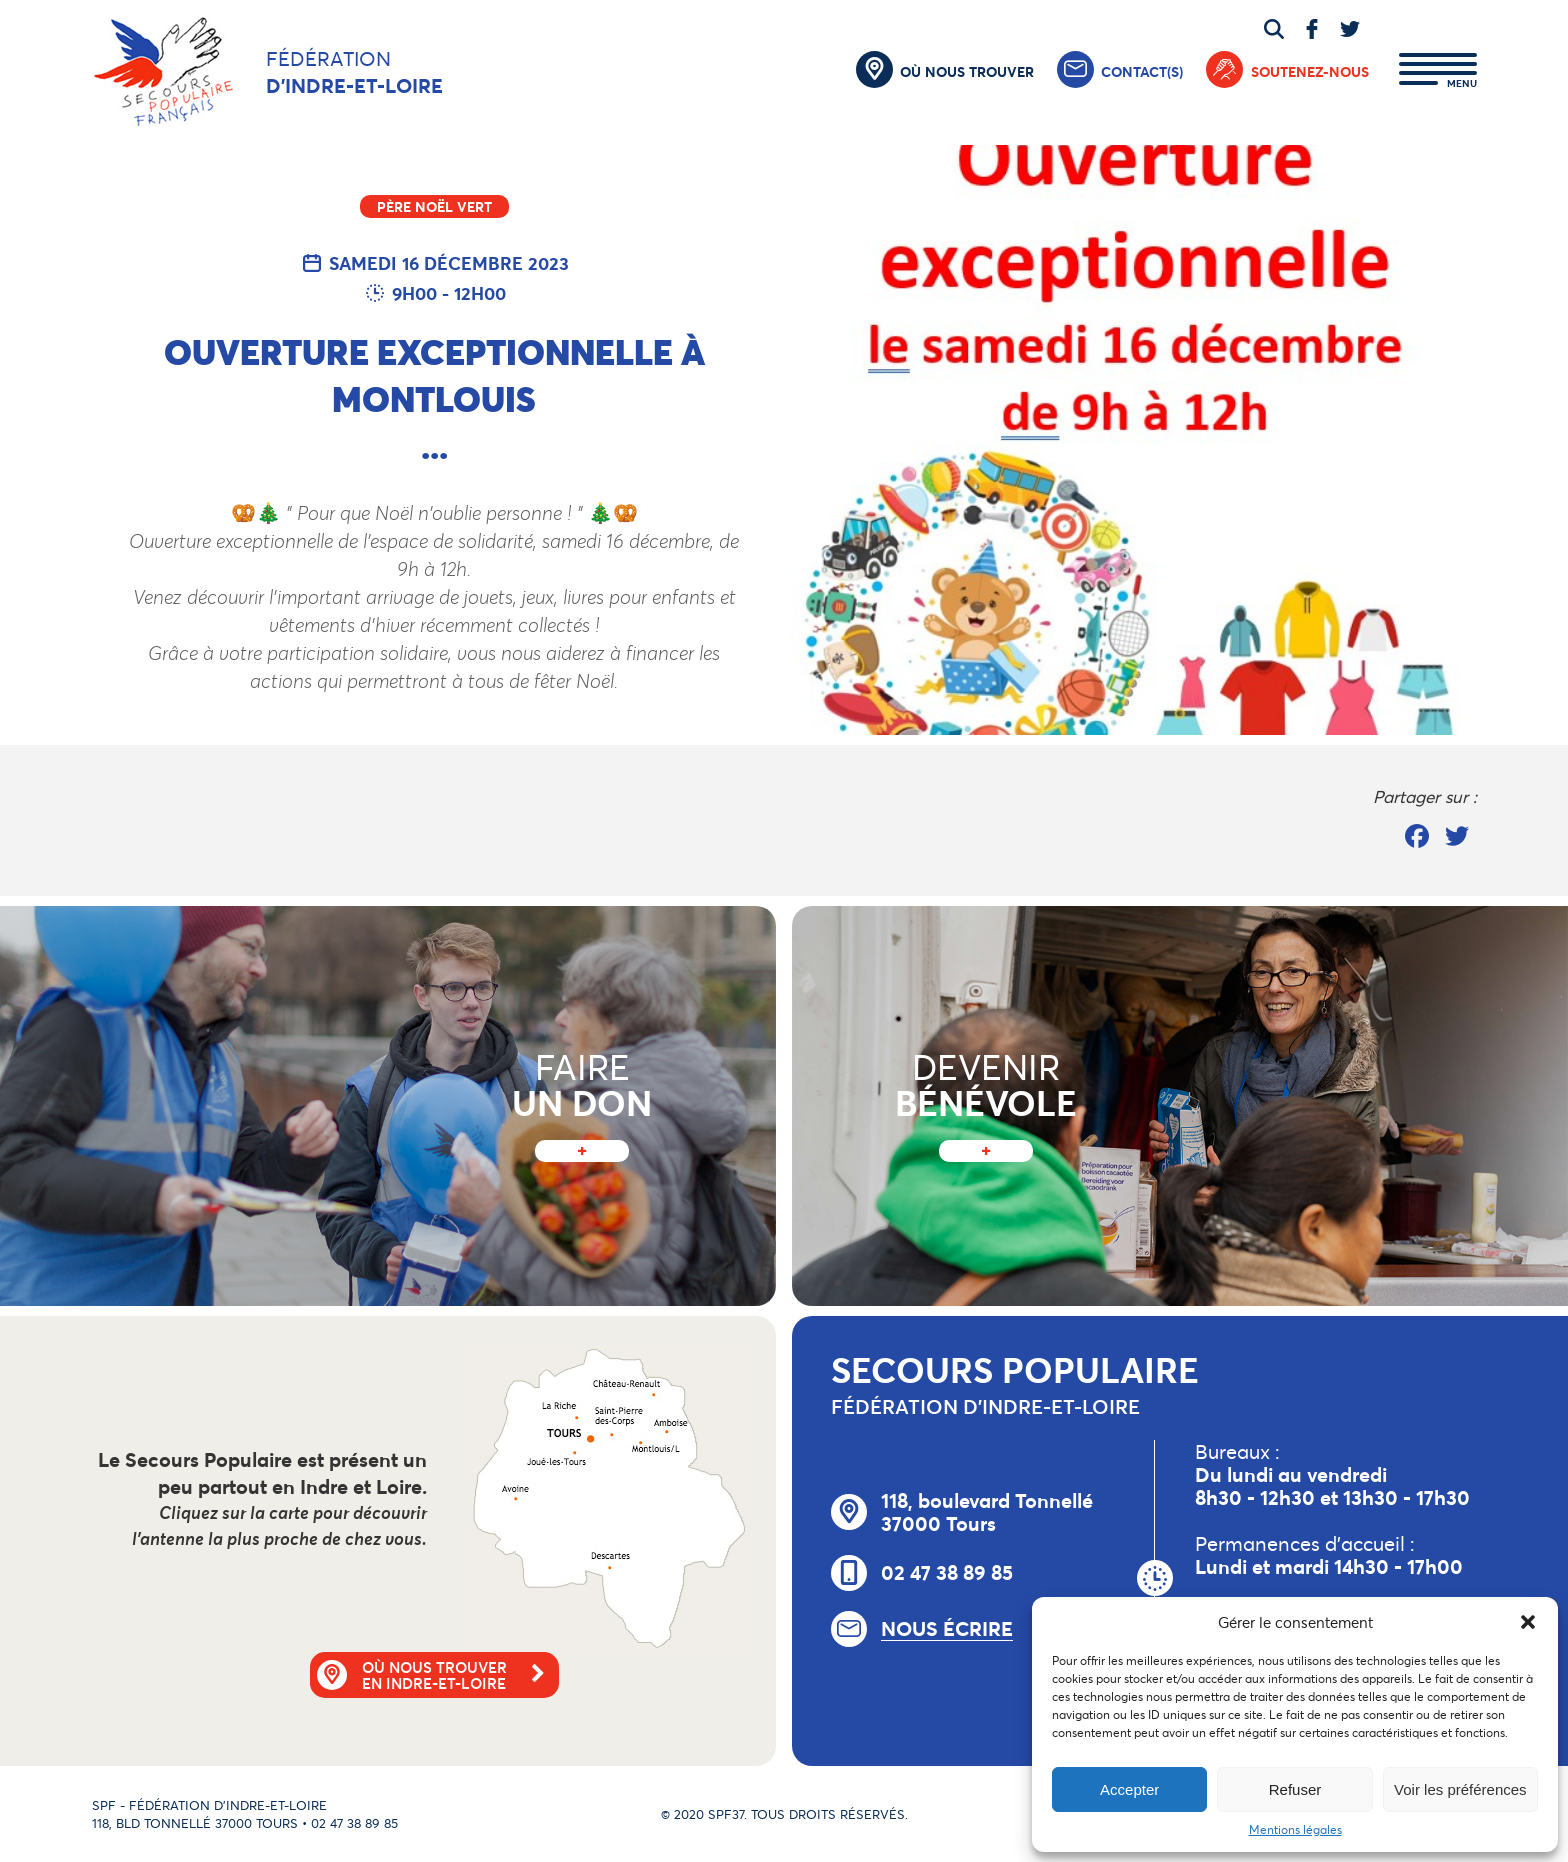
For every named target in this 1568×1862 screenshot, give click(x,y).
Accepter (1129, 1789)
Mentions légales (1295, 1829)
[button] (1528, 1622)
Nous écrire (947, 1629)
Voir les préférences (1460, 1789)
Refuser (1295, 1789)
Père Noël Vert (434, 206)
